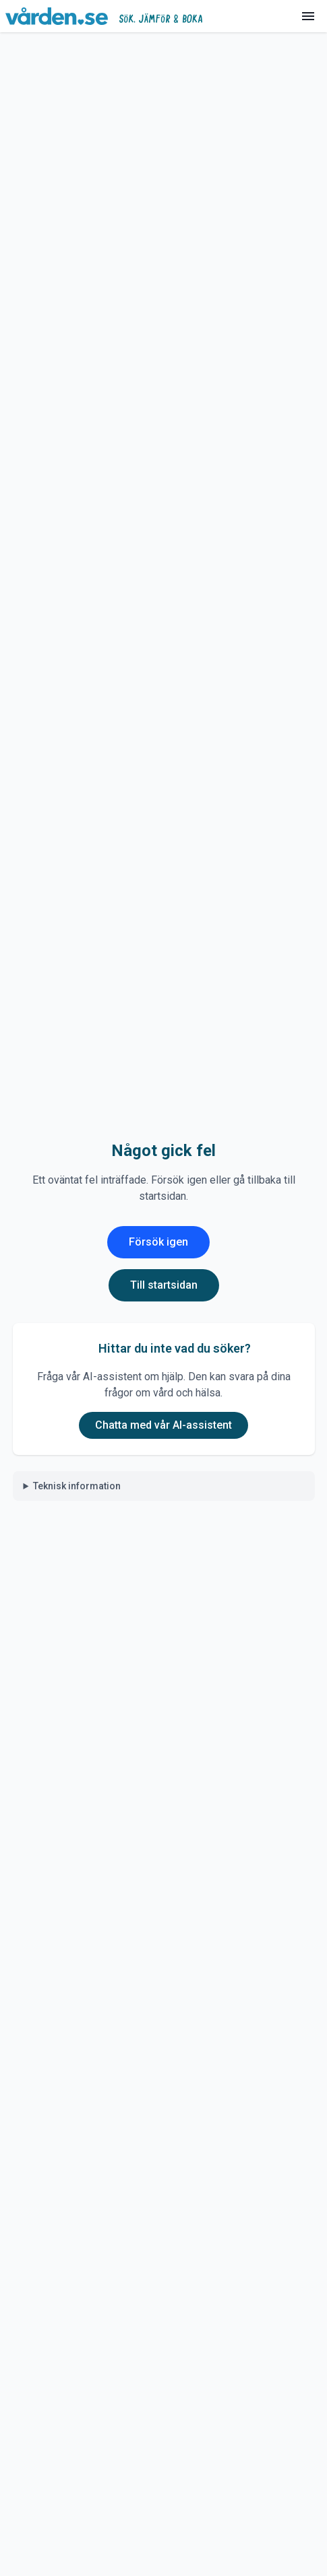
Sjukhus (131, 49)
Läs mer (30, 274)
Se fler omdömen (163, 1191)
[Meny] (308, 16)
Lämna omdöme (164, 1142)
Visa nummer (179, 1335)
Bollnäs (187, 49)
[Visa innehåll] (291, 580)
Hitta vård (69, 49)
